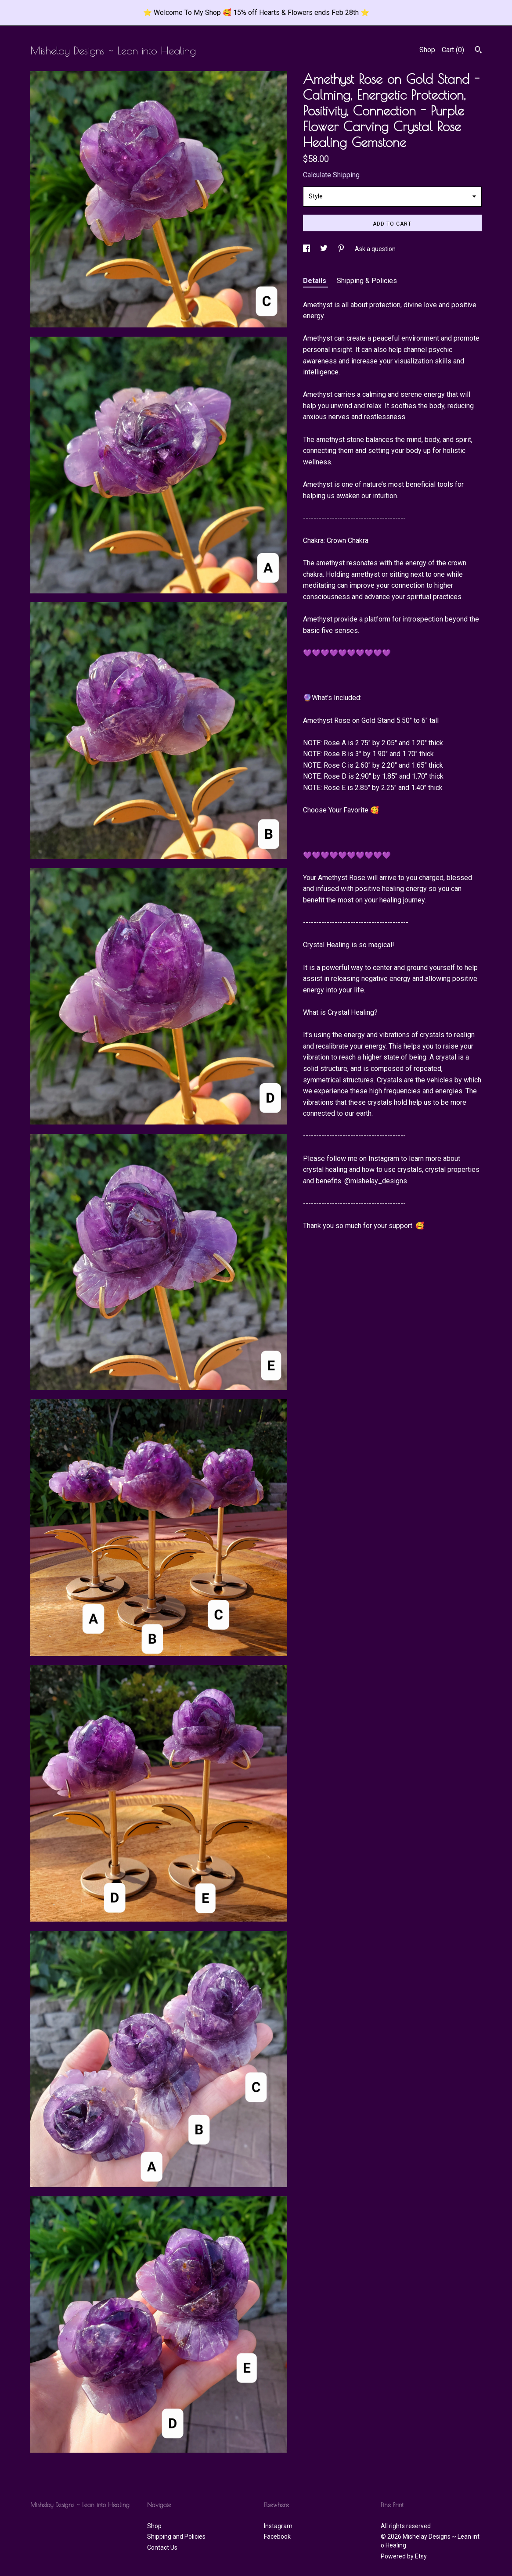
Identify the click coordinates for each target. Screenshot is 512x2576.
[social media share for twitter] (324, 248)
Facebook (277, 2536)
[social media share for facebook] (307, 248)
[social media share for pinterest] (342, 248)
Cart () (453, 50)
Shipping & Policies (367, 281)
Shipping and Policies (176, 2536)
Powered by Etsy (404, 2556)
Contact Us (162, 2547)
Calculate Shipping (331, 175)
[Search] (478, 51)
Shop (427, 50)
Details (315, 281)
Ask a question (375, 248)
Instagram (278, 2525)
